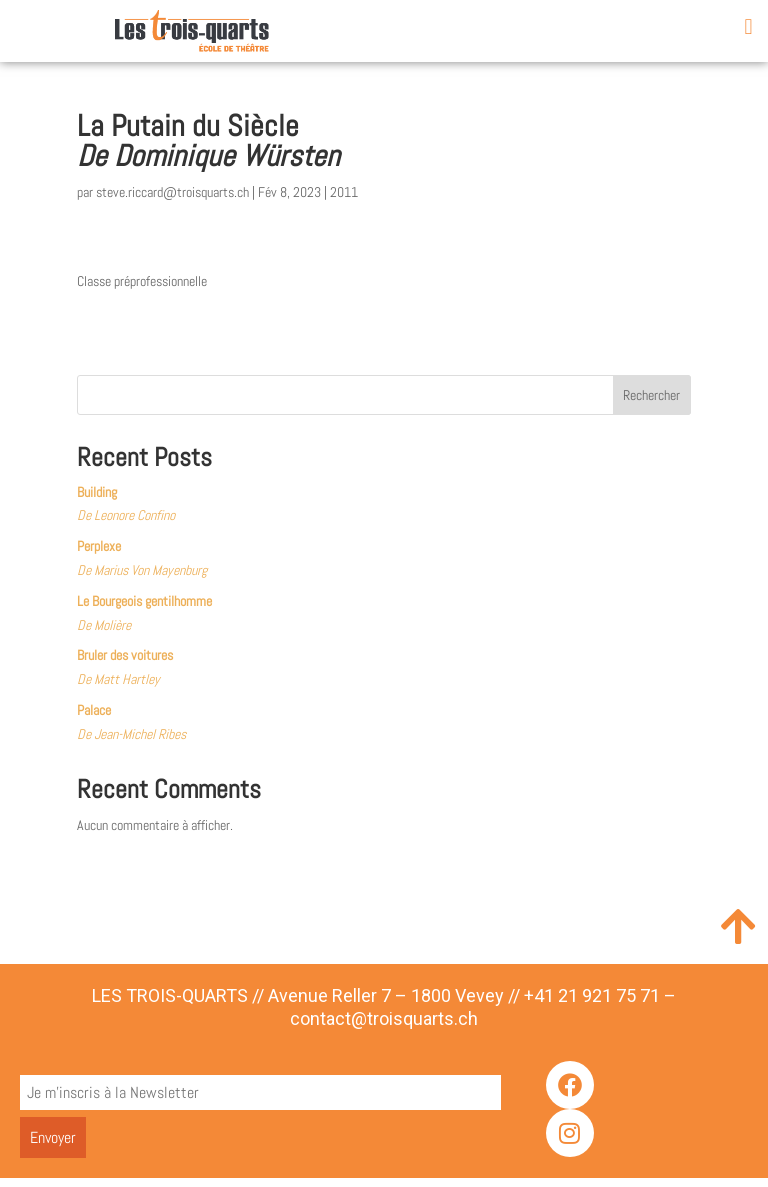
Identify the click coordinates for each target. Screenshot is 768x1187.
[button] (748, 26)
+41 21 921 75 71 (592, 1003)
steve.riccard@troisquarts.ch (172, 201)
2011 (344, 201)
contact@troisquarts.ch (384, 1027)
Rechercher (651, 403)
